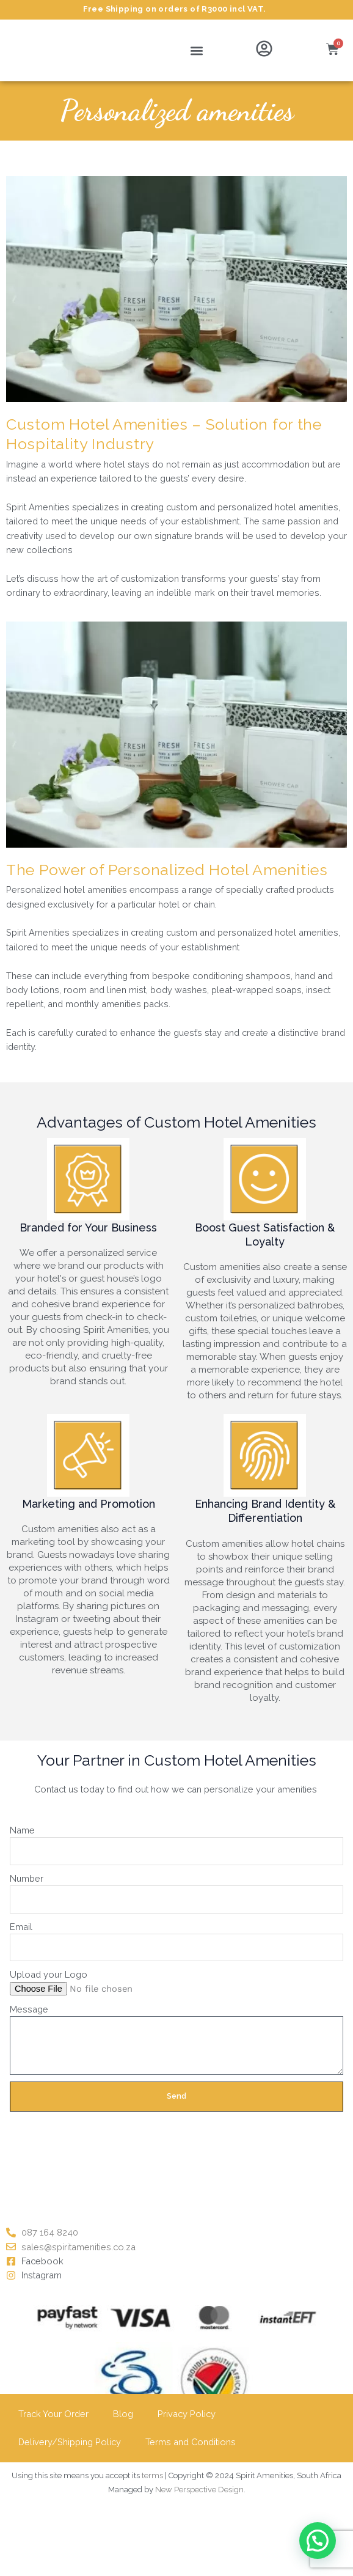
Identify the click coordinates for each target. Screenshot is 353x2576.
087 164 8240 (49, 2232)
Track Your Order (53, 2414)
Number (26, 1878)
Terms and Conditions (190, 2442)
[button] (197, 50)
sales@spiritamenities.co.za (78, 2247)
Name (22, 1830)
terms (152, 2475)
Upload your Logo (48, 1974)
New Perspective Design (199, 2489)
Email (21, 1926)
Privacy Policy (187, 2414)
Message (29, 2009)
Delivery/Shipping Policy (69, 2442)
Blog (123, 2414)
